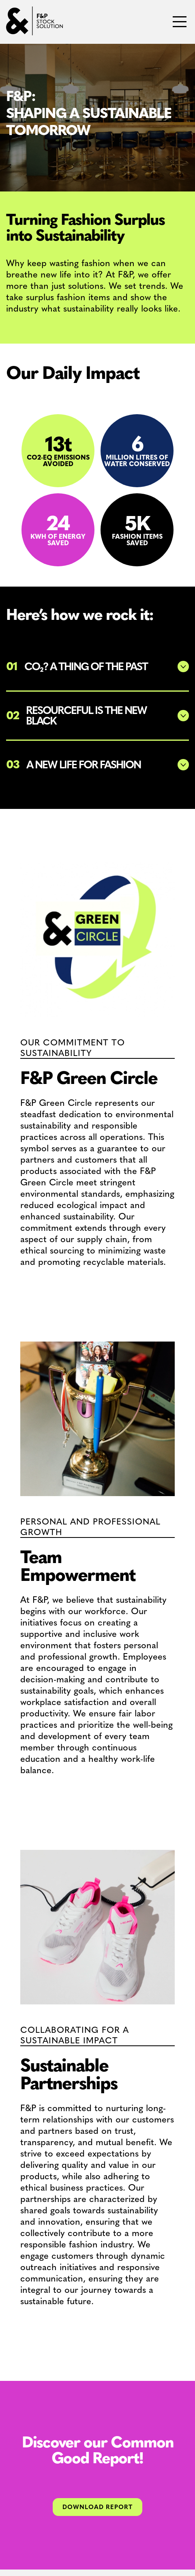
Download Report (97, 2507)
